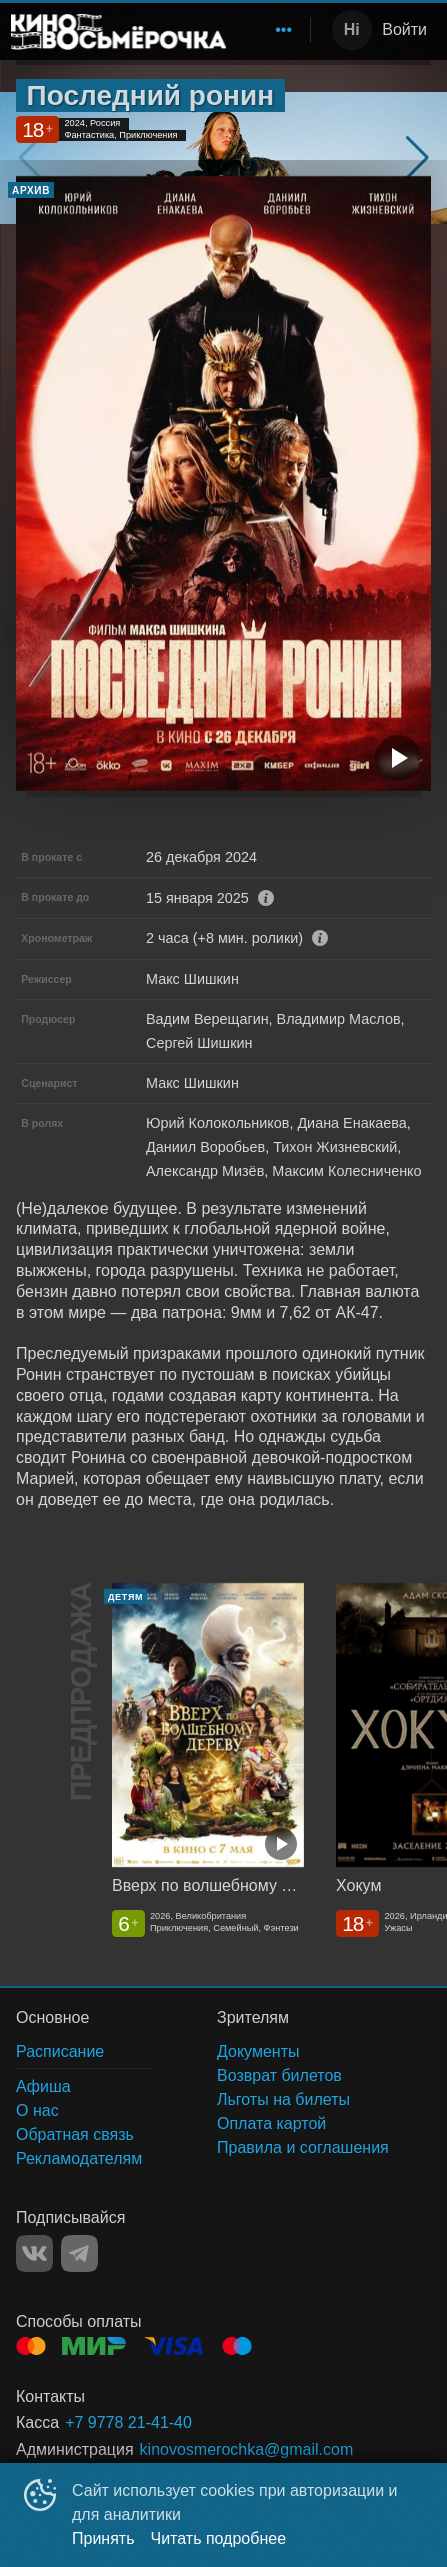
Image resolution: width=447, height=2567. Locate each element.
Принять (103, 2538)
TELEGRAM (79, 2253)
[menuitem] (284, 30)
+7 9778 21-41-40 (128, 2422)
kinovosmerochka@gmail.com (247, 2449)
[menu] (272, 30)
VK (34, 2253)
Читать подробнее (219, 2538)
